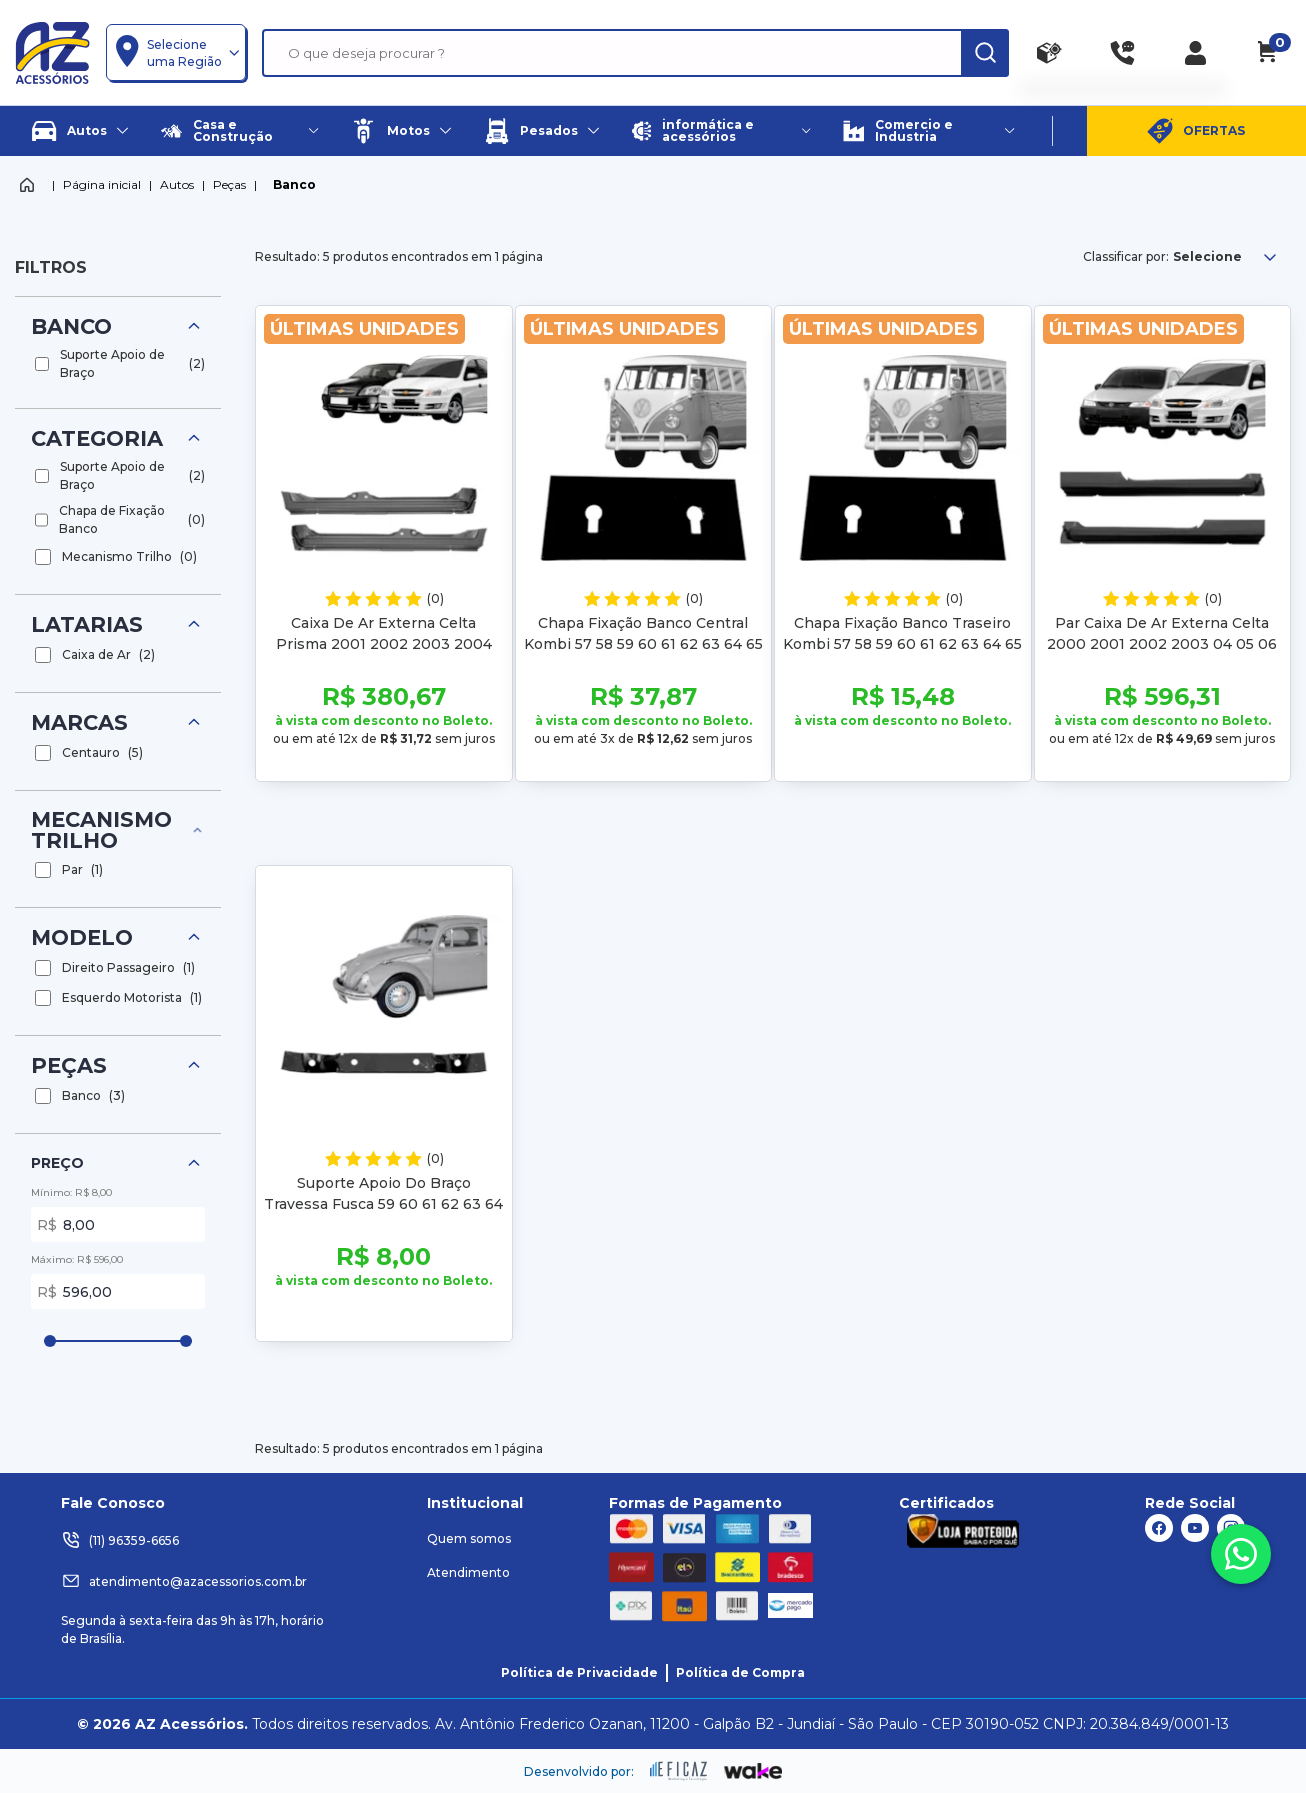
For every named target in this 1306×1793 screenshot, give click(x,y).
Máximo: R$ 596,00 (77, 1259)
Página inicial (102, 184)
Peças (229, 184)
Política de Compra (740, 1672)
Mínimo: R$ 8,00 (71, 1192)
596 (130, 1291)
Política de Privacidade (579, 1672)
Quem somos (469, 1538)
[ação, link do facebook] (1159, 1528)
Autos (177, 184)
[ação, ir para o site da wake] (753, 1772)
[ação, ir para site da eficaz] (679, 1771)
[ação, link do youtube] (1195, 1528)
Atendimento (468, 1572)
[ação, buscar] (985, 53)
